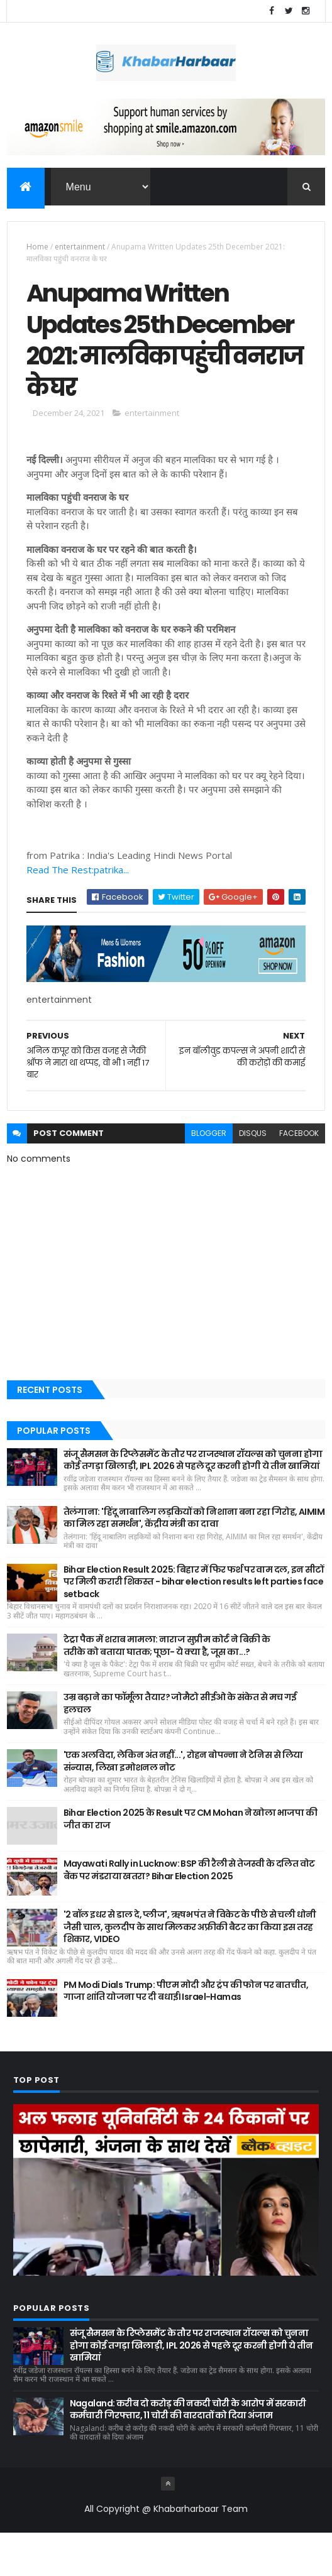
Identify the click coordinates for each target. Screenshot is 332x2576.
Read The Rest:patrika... (77, 912)
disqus (253, 1176)
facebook (299, 1176)
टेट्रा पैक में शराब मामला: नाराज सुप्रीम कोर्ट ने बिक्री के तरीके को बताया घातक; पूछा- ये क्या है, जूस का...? (167, 1688)
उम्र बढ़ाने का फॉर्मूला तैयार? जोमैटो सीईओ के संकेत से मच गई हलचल (180, 1746)
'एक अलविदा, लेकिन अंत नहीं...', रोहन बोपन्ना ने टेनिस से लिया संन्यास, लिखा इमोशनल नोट (183, 1804)
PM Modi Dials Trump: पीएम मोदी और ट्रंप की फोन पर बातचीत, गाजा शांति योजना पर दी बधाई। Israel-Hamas (186, 2033)
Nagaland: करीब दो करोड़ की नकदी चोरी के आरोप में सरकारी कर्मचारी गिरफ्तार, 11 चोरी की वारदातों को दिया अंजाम (188, 2452)
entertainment (80, 248)
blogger (208, 1176)
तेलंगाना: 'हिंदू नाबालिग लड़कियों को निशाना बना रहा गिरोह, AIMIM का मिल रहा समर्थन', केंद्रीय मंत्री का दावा (194, 1560)
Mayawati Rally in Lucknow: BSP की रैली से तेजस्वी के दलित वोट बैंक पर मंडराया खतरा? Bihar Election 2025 (189, 1913)
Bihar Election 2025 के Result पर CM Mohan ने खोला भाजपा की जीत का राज (190, 1862)
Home (37, 248)
